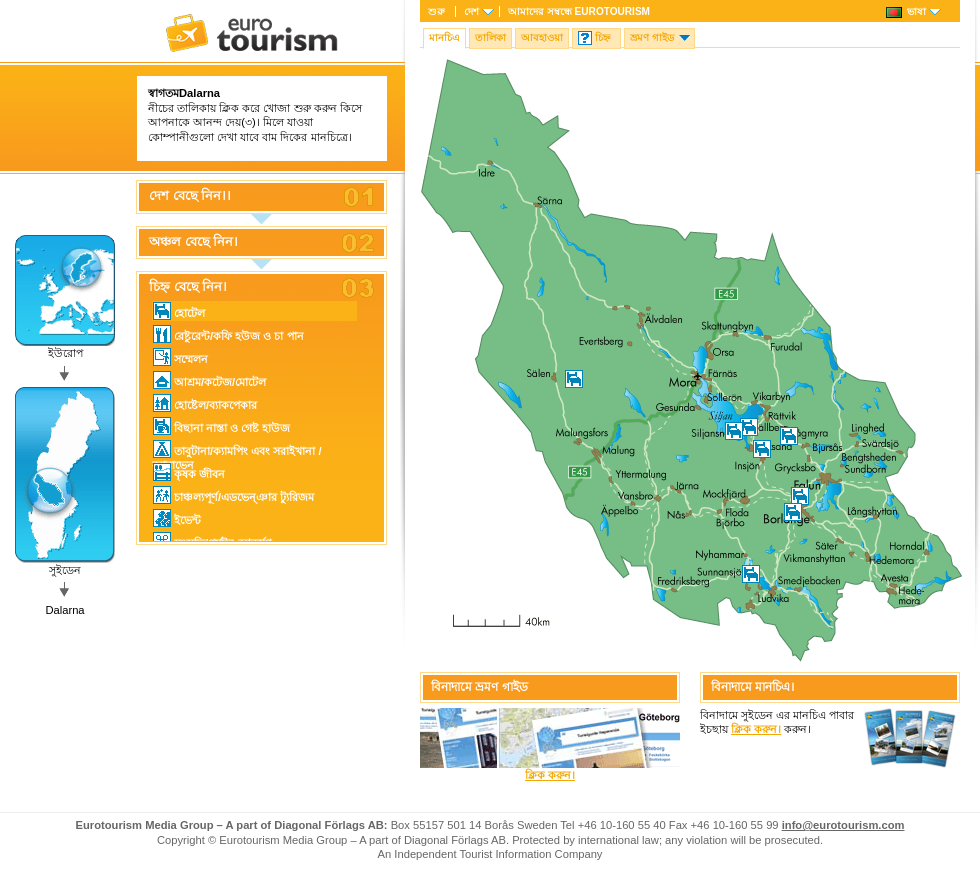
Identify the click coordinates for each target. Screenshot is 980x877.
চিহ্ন (602, 37)
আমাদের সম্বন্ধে (579, 11)
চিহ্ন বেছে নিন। (188, 287)
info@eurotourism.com (843, 825)
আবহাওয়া (542, 37)
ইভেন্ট (177, 518)
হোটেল (179, 311)
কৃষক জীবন (189, 472)
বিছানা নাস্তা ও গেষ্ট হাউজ (221, 426)
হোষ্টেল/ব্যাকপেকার (205, 403)
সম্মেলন (180, 357)
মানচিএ (444, 37)
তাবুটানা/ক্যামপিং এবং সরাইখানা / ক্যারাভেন (237, 449)
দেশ (471, 11)
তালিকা (490, 37)
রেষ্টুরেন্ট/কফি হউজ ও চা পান (228, 334)
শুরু (436, 11)
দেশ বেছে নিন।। (190, 196)
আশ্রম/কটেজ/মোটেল (209, 380)
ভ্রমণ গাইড (652, 37)
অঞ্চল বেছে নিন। (193, 242)
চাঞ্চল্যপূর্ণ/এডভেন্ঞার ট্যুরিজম (233, 495)
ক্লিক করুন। (550, 775)
